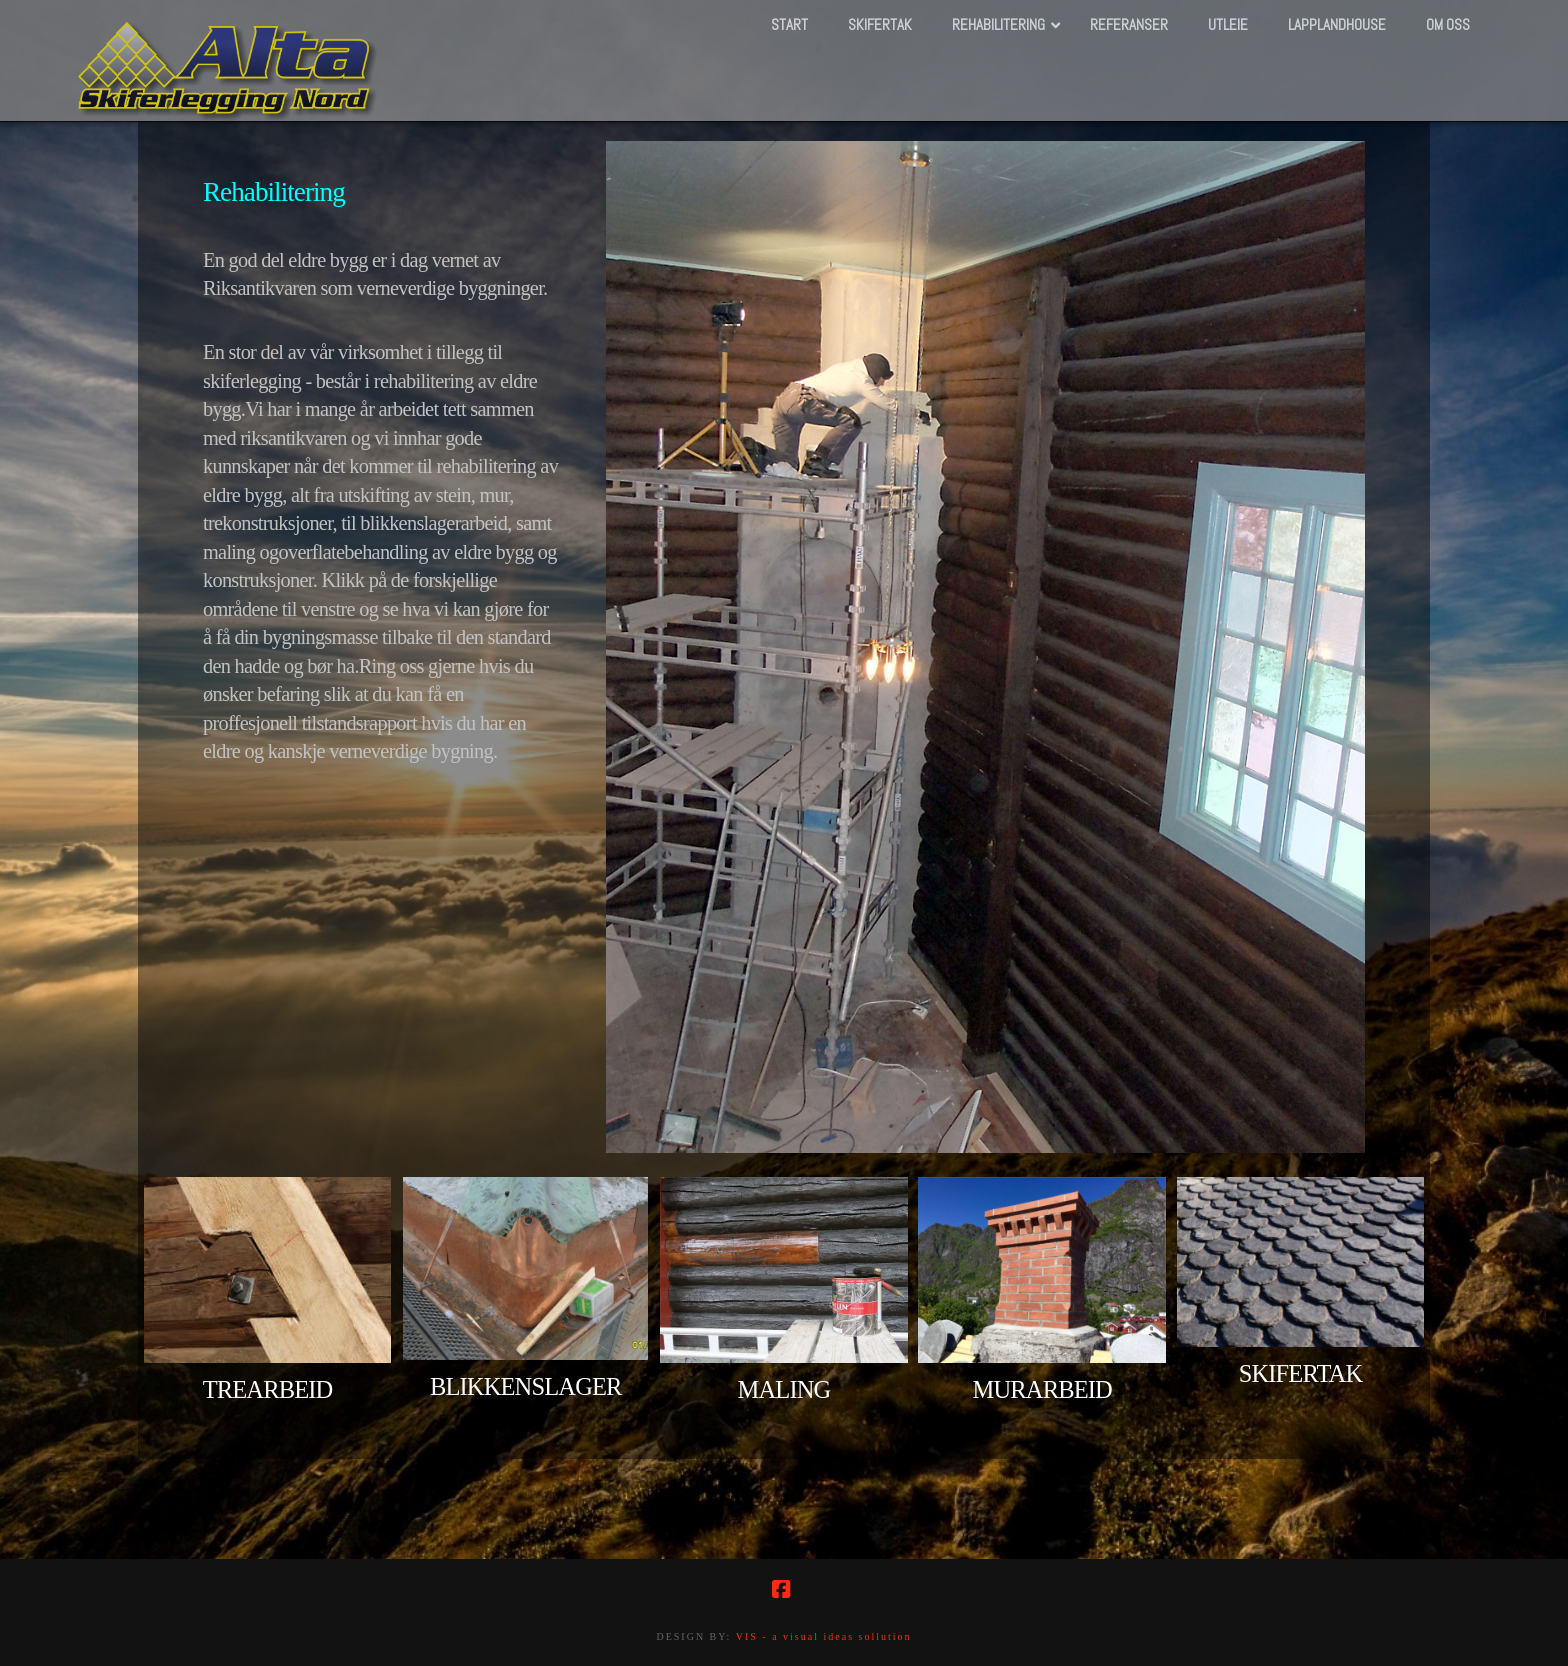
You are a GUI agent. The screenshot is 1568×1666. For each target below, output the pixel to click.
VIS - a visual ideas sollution (824, 1636)
